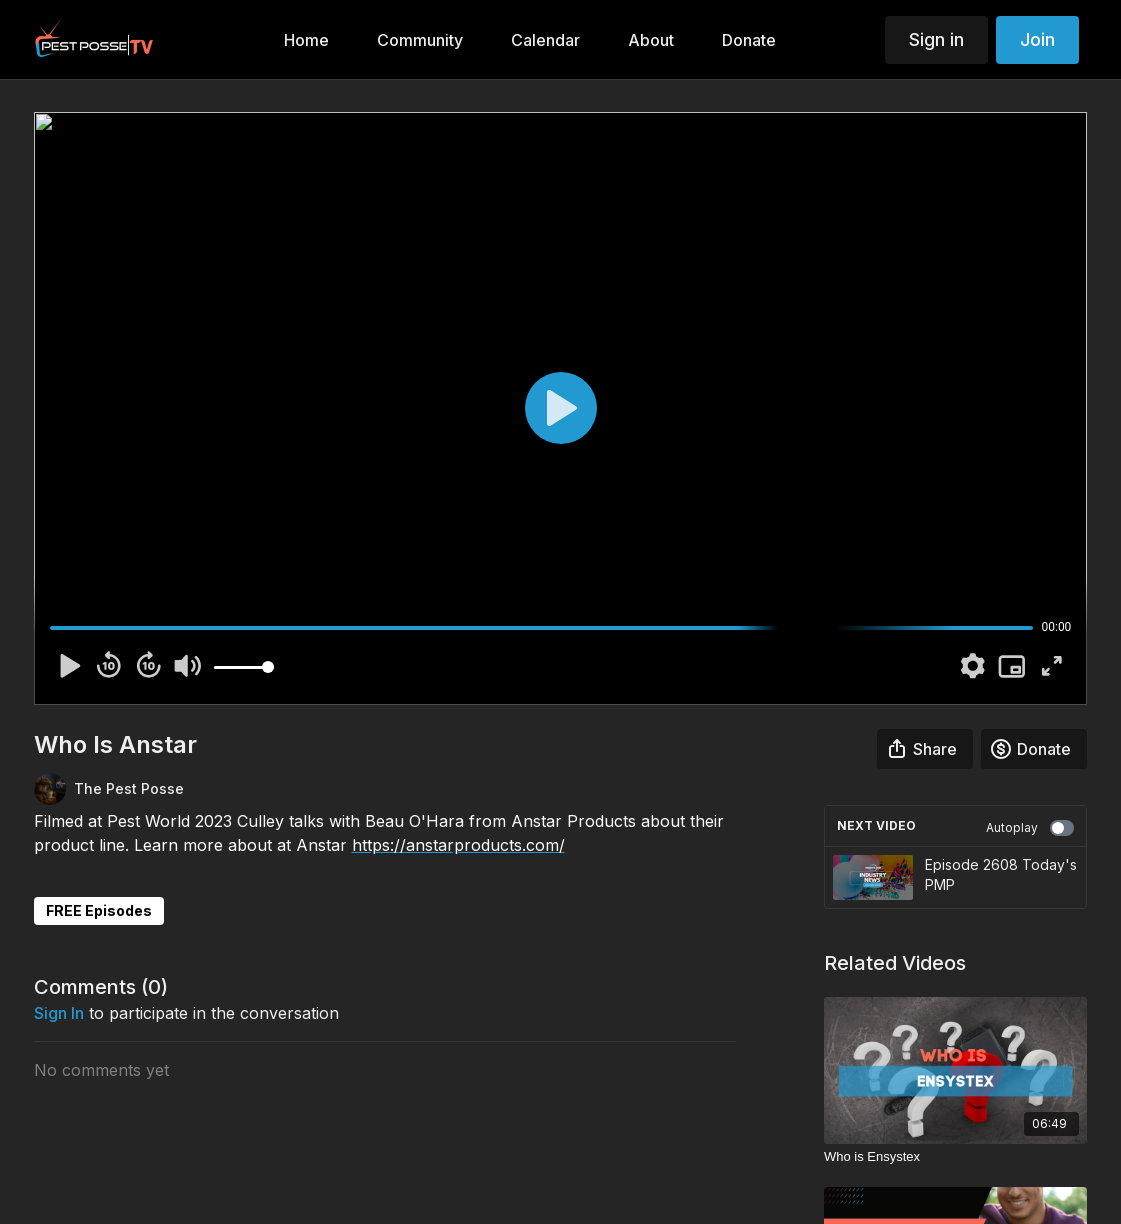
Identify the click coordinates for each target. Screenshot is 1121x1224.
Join (1037, 39)
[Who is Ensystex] (955, 1157)
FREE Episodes (99, 910)
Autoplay (1030, 828)
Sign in (936, 39)
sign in (59, 1013)
